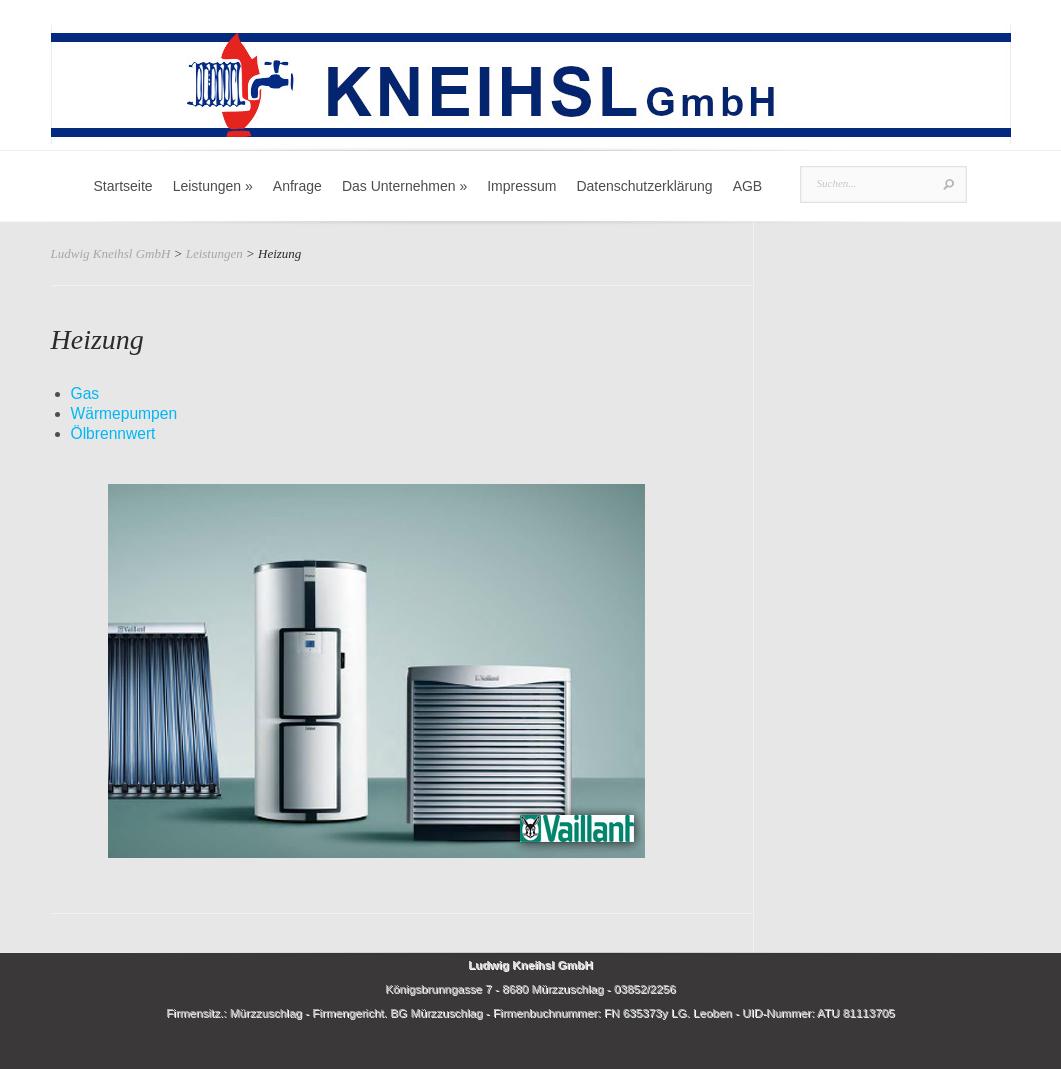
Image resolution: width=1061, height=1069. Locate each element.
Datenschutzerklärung (644, 186)
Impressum (521, 186)
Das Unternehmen (404, 186)
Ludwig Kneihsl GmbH (111, 253)
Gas (85, 393)
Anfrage (297, 186)
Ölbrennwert (113, 433)
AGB (748, 186)
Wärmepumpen (124, 413)
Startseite (123, 186)
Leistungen (213, 186)
